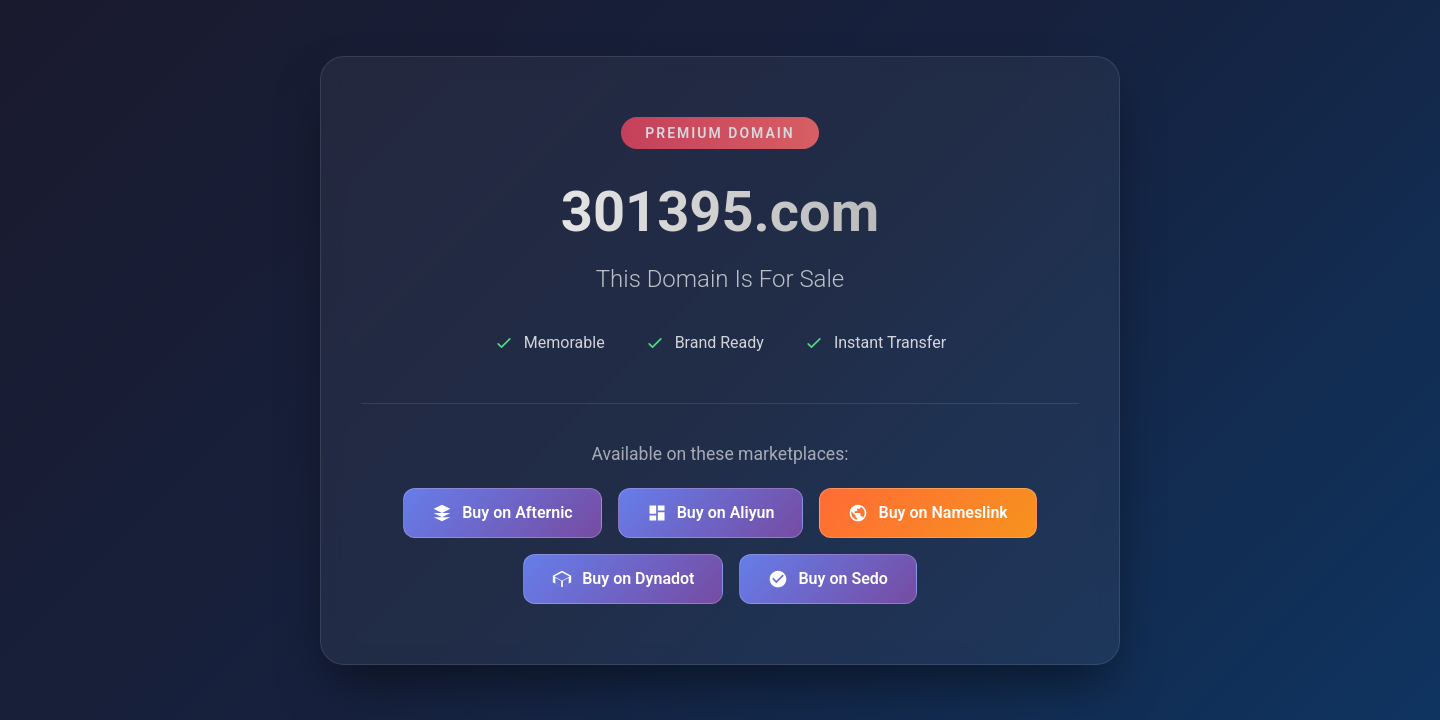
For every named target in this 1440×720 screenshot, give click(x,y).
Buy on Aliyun (711, 513)
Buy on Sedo (827, 579)
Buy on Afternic (502, 513)
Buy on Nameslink (927, 513)
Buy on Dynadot (623, 579)
